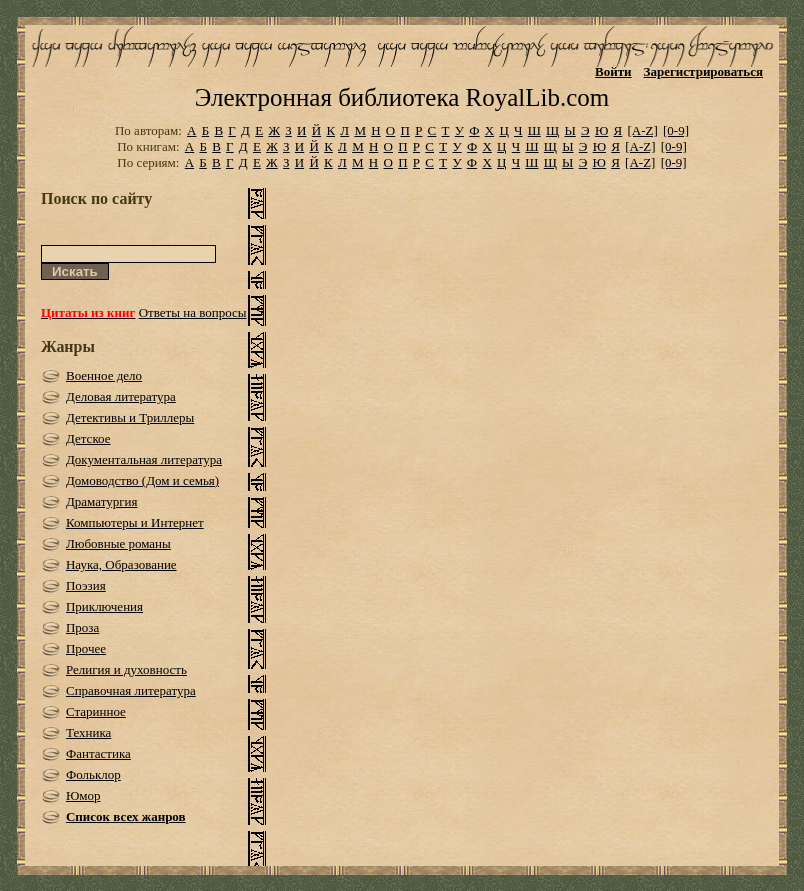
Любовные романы (118, 543)
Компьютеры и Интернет (135, 522)
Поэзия (86, 585)
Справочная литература (131, 690)
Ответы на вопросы (193, 312)
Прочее (86, 648)
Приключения (104, 606)
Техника (88, 732)
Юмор (83, 795)
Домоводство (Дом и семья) (142, 480)
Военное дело (104, 375)
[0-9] (676, 130)
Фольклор (93, 774)
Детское (88, 438)
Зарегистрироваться (703, 71)
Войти (613, 71)
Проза (82, 627)
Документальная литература (144, 459)
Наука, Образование (121, 564)
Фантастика (98, 753)
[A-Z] (642, 130)
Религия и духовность (126, 669)
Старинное (96, 711)
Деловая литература (121, 396)
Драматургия (102, 501)
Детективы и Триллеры (130, 417)
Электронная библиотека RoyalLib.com (402, 97)
